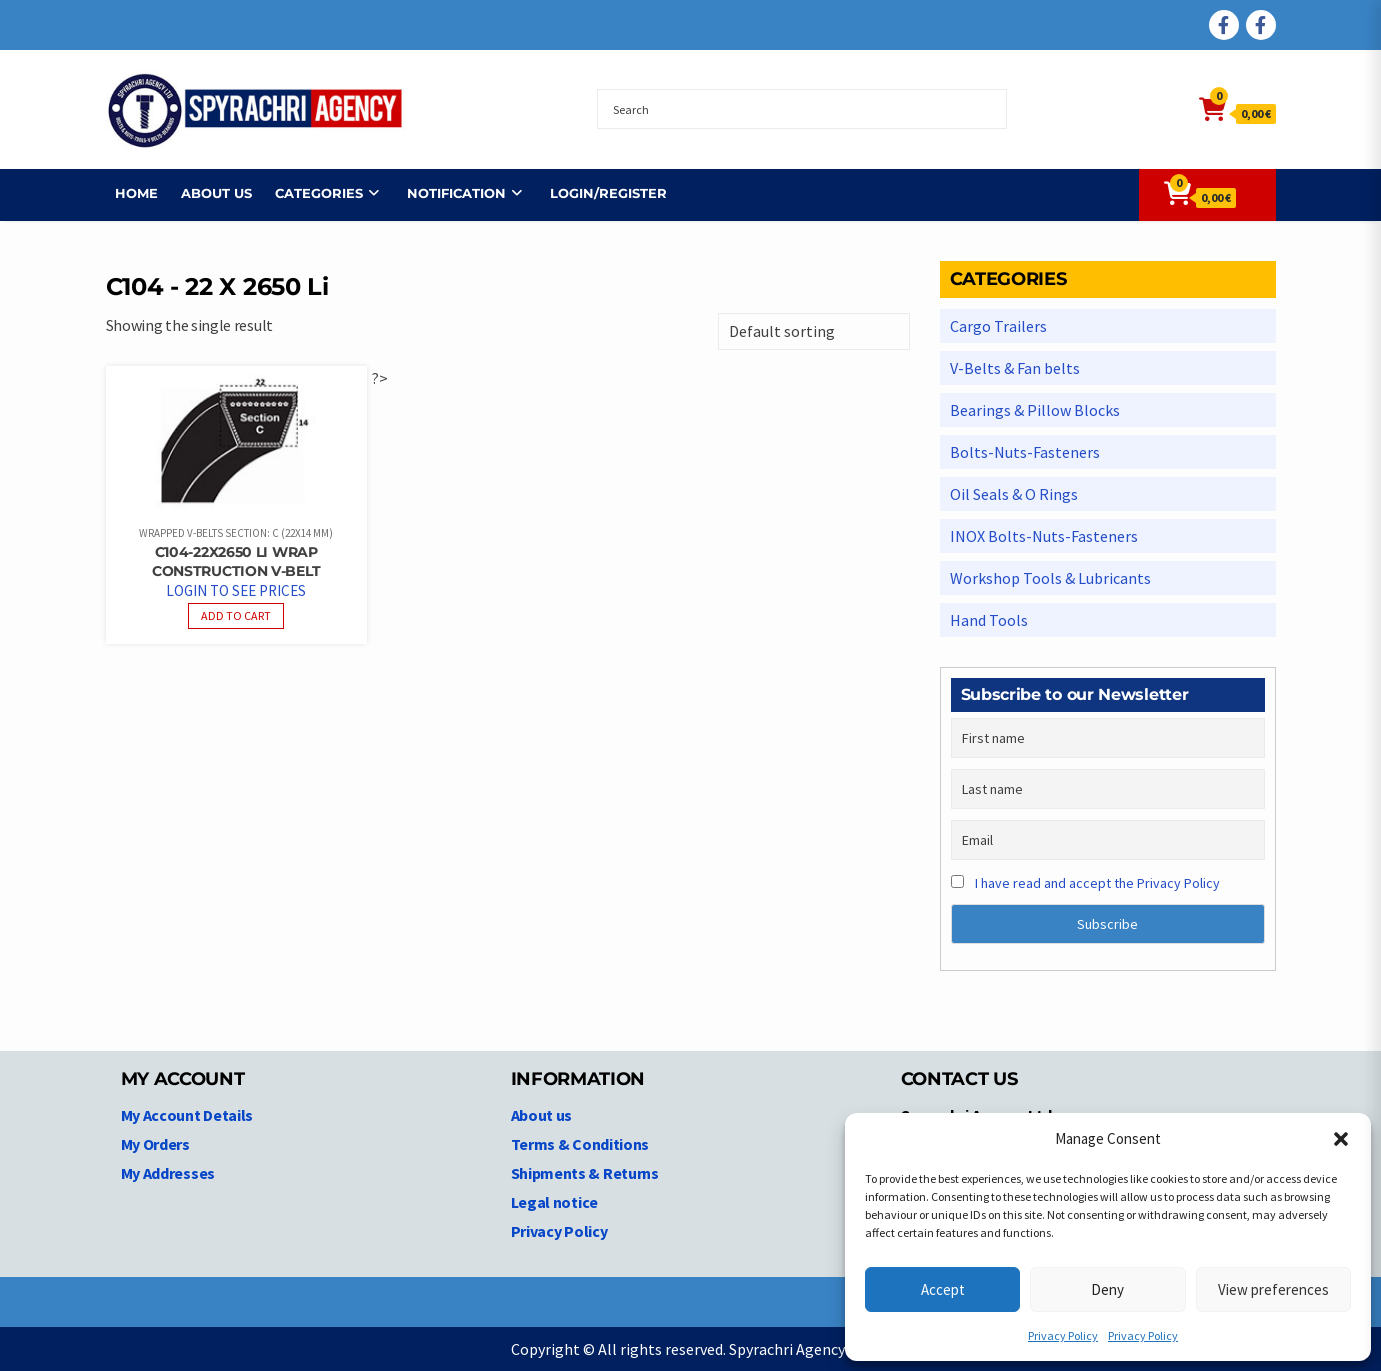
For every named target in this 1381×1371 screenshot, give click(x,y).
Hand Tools (989, 620)
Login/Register (599, 193)
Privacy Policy (1063, 1335)
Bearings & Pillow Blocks (1035, 410)
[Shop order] (814, 331)
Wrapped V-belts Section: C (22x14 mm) (236, 533)
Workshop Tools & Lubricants (1050, 578)
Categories (310, 193)
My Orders (155, 1144)
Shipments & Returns (585, 1173)
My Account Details (187, 1115)
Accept (943, 1289)
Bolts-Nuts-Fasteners (1025, 452)
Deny (1107, 1289)
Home (127, 193)
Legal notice (554, 1202)
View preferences (1273, 1289)
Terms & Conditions (580, 1144)
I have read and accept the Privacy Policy (1097, 883)
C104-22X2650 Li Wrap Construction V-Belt (236, 561)
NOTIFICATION (447, 193)
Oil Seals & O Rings (1014, 494)
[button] (1341, 1139)
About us (207, 193)
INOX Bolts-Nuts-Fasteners (1044, 536)
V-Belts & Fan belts (1015, 368)
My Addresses (168, 1173)
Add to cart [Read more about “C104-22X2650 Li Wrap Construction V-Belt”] (236, 615)
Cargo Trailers (998, 326)
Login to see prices (236, 590)
